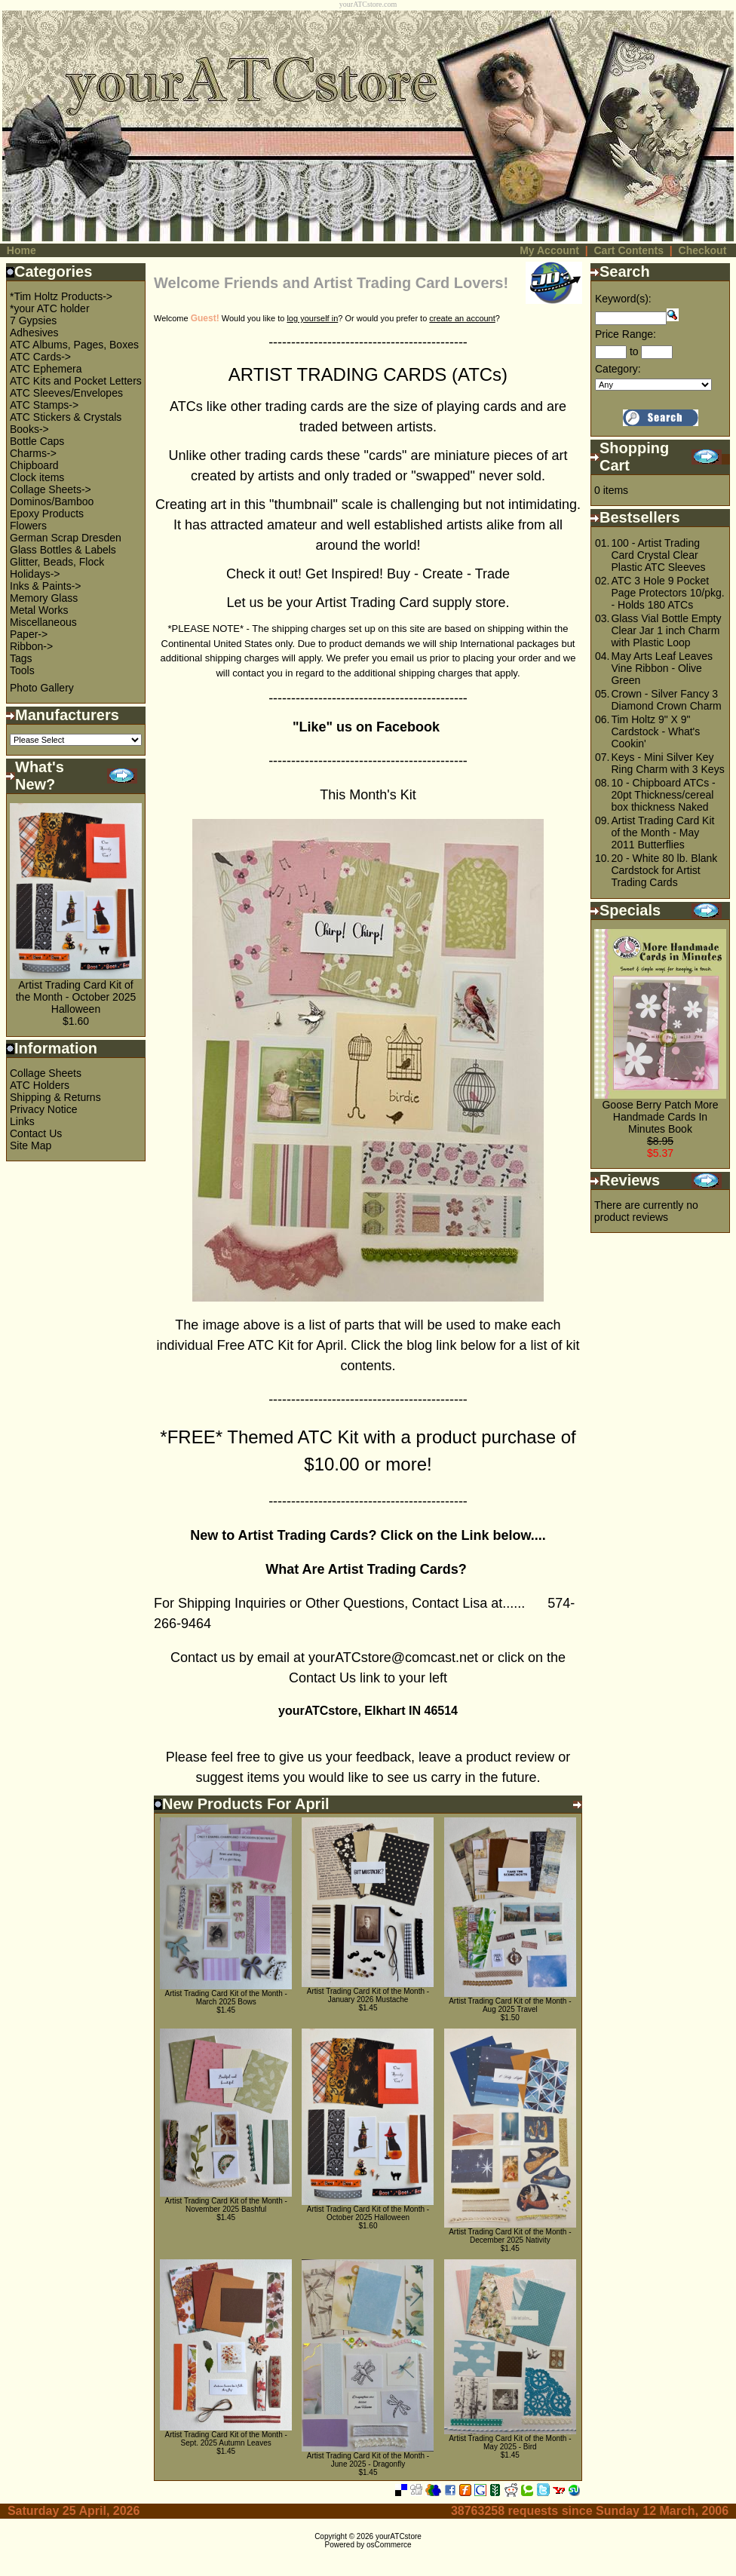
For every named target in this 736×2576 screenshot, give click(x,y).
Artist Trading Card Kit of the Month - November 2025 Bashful (226, 2205)
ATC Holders (39, 1085)
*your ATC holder (50, 308)
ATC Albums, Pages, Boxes (74, 345)
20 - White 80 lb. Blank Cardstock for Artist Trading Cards (664, 870)
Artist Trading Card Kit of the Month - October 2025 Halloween (76, 997)
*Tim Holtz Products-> (61, 296)
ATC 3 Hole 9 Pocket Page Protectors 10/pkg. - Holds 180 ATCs (667, 593)
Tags (21, 658)
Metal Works (39, 610)
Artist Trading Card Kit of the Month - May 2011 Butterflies (662, 832)
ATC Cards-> (40, 357)
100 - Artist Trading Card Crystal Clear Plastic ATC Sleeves (658, 555)
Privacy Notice (43, 1109)
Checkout (703, 250)
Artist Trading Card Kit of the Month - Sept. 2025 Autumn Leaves (226, 2438)
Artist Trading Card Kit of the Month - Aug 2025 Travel (510, 2005)
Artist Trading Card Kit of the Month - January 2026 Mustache (368, 1995)
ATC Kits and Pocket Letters (76, 381)
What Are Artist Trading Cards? (368, 1569)
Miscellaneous (43, 622)
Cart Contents (628, 250)
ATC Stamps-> (44, 405)
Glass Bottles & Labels (63, 550)
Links (22, 1121)
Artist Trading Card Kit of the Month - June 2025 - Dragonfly (368, 2460)
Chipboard (34, 465)
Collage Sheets (45, 1073)
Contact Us (36, 1133)
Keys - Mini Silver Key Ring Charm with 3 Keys (667, 763)
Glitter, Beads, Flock (57, 562)
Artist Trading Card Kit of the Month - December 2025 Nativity (510, 2236)
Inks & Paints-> (45, 586)
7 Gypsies (33, 320)
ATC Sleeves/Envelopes (66, 393)
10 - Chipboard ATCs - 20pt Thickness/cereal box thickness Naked (663, 795)
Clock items (37, 477)
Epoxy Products (47, 514)
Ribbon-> (31, 646)
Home (21, 250)
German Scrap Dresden (65, 538)
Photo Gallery (42, 688)
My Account (549, 250)
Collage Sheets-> (50, 489)
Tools (22, 670)
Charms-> (33, 453)
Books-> (29, 429)
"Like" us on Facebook (368, 726)
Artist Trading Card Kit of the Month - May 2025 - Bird (510, 2442)
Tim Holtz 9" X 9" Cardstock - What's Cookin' (655, 731)
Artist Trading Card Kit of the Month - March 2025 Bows (226, 1997)
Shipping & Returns (55, 1097)
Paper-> (29, 634)
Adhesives (34, 333)
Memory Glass (44, 598)
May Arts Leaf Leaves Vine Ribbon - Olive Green (662, 668)
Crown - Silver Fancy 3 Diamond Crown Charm (666, 700)
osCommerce (388, 2545)
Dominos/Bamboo (52, 501)
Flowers (28, 526)
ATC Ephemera (45, 369)
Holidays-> (35, 574)
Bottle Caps (37, 441)
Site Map (30, 1145)
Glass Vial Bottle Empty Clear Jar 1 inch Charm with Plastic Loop (666, 630)
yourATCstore (399, 2536)
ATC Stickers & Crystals (65, 417)
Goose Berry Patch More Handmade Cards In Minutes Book (660, 1117)
